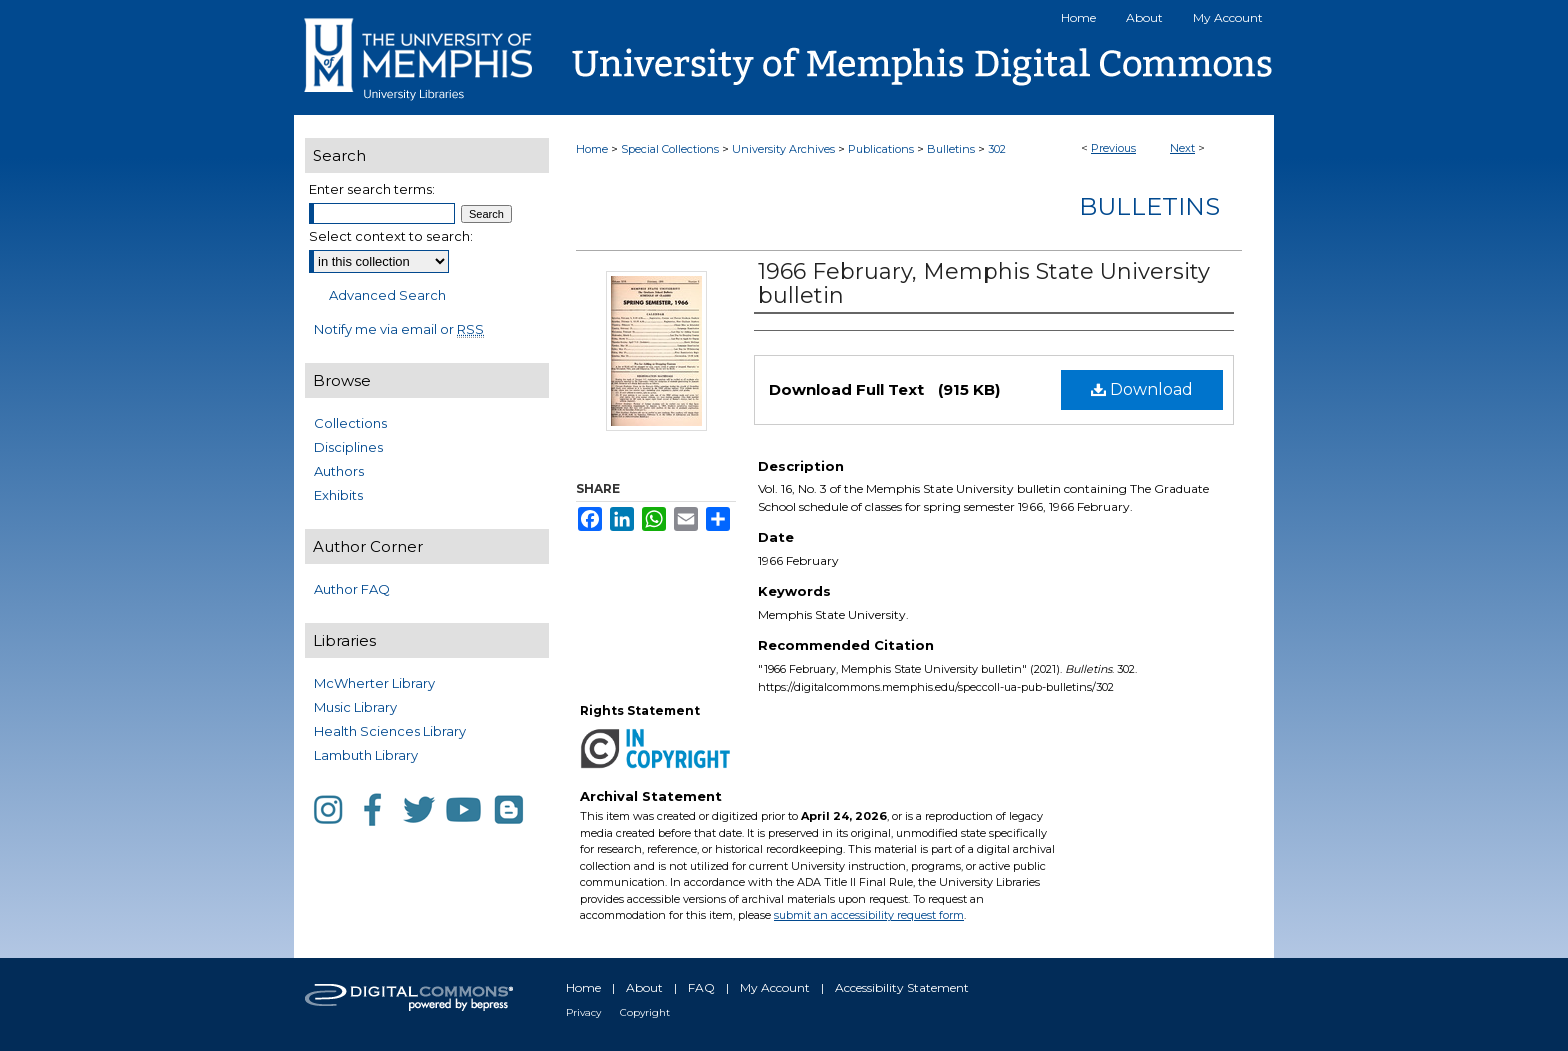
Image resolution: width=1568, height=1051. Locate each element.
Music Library (355, 707)
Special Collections (670, 149)
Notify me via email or (399, 329)
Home (592, 149)
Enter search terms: (372, 189)
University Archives (783, 149)
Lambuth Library (366, 755)
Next (1182, 148)
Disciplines (348, 447)
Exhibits (338, 495)
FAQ (701, 987)
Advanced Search (387, 295)
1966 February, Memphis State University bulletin (984, 283)
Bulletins (951, 149)
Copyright (645, 1012)
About (644, 987)
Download (1142, 389)
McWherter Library (374, 683)
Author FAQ (352, 589)
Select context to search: (391, 236)
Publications (881, 149)
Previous (1113, 148)
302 (997, 149)
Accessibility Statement (902, 987)
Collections (350, 423)
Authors (339, 471)
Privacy (583, 1012)
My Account (775, 987)
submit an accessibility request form (869, 915)
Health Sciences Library (390, 731)
